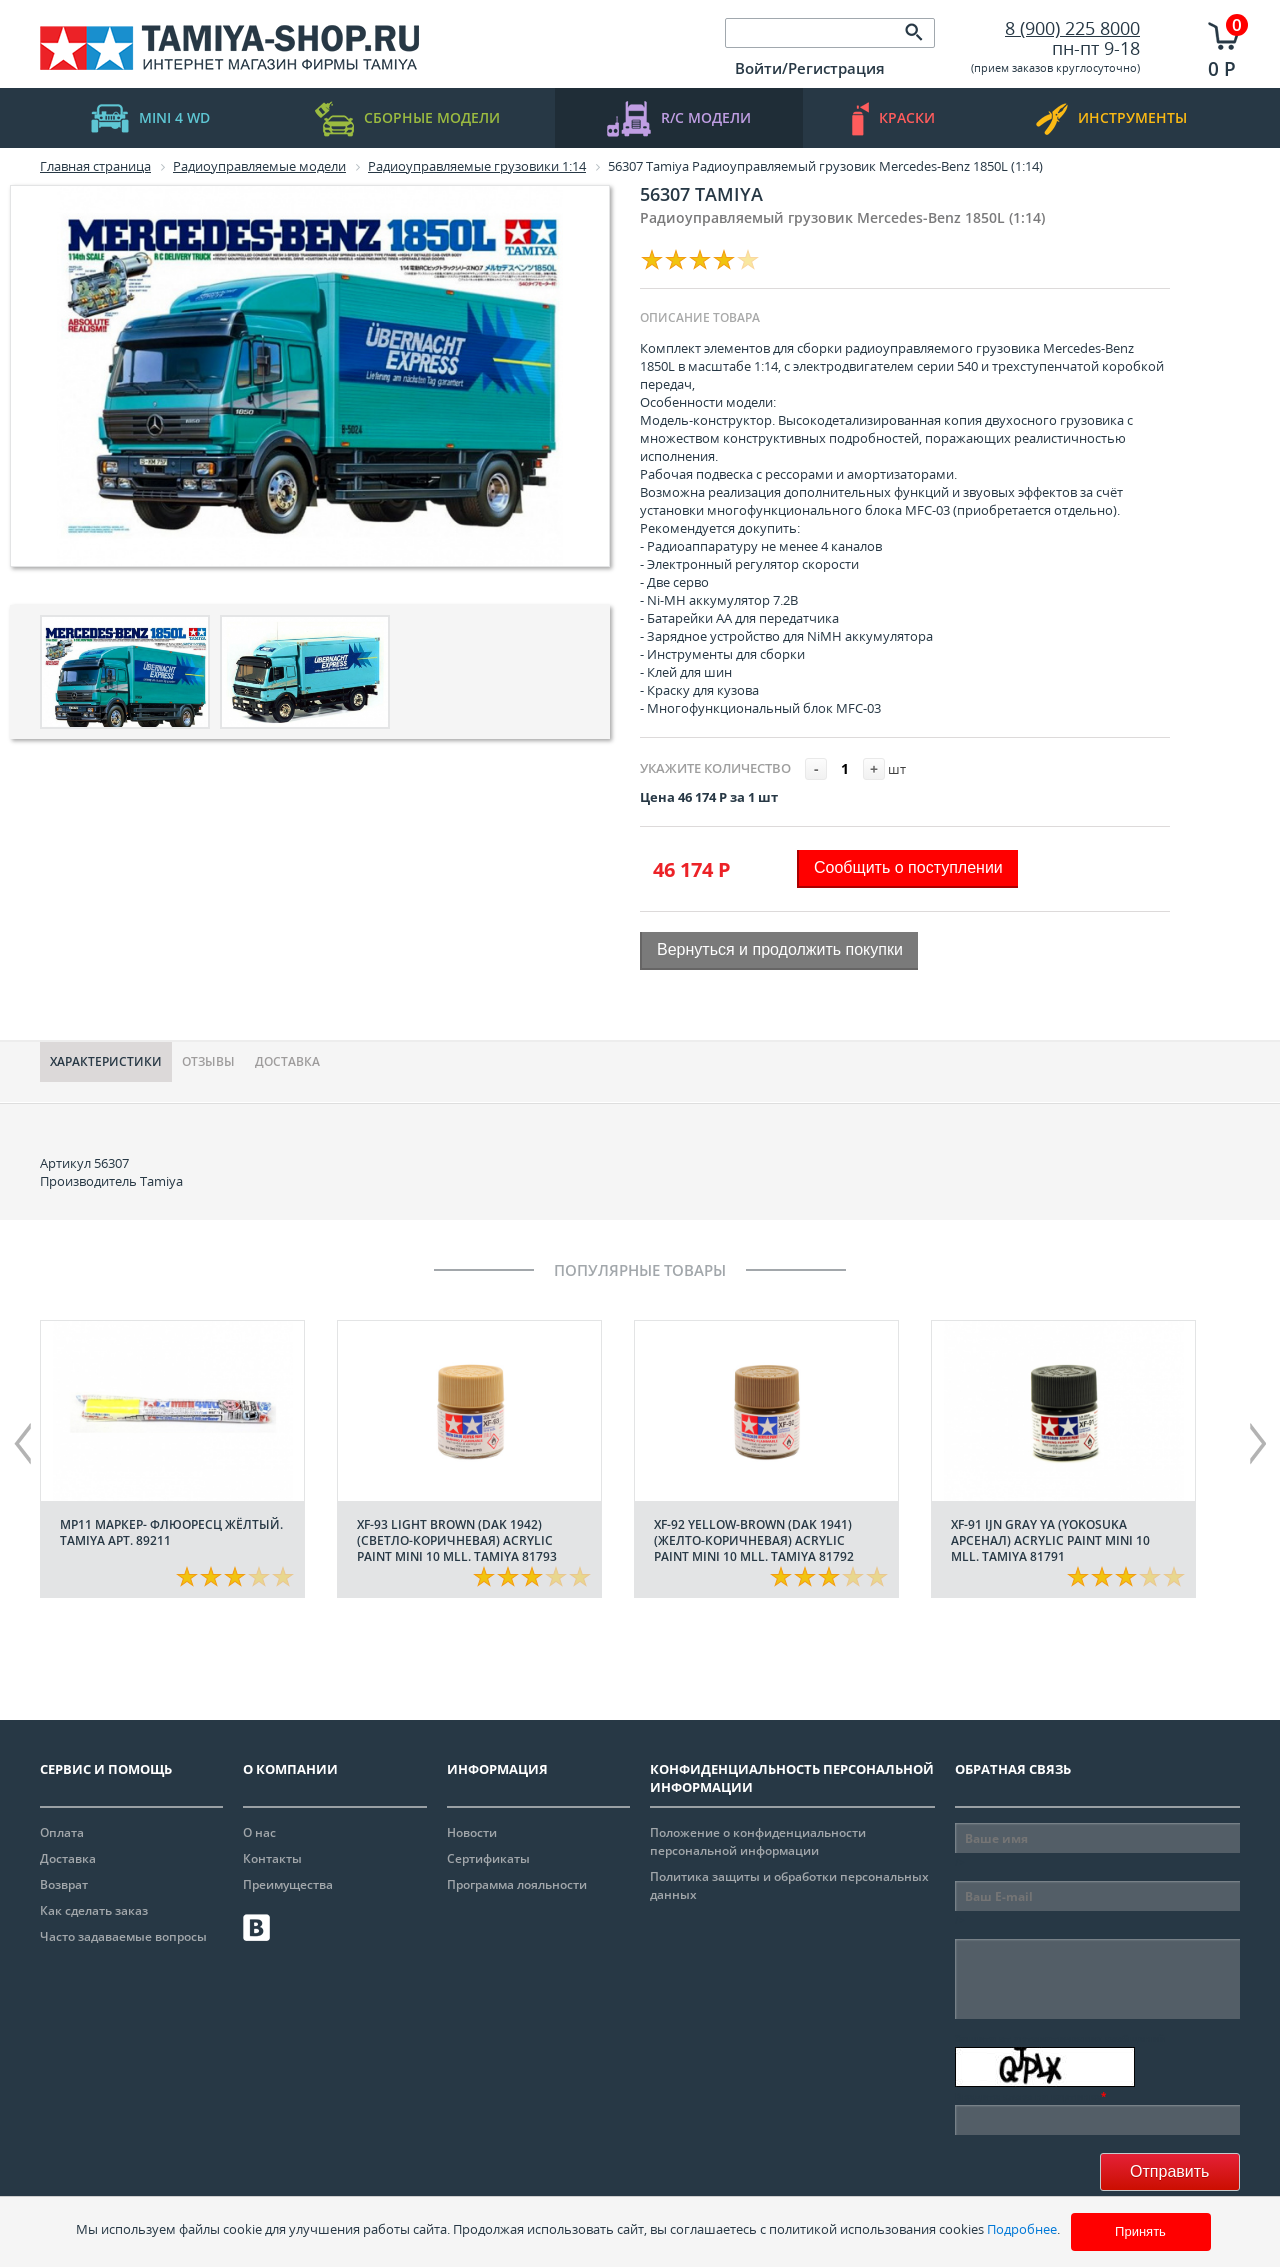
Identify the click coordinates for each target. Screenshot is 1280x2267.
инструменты (1111, 118)
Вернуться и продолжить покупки (780, 949)
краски (893, 118)
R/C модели (679, 118)
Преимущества (288, 1884)
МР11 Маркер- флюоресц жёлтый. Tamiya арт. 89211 (171, 1532)
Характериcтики (106, 1061)
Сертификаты (488, 1858)
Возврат (64, 1884)
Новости (472, 1832)
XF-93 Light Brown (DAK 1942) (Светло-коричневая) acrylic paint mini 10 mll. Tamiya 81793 (457, 1540)
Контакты (272, 1858)
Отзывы (208, 1061)
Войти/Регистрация (810, 68)
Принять (1140, 2231)
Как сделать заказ (94, 1910)
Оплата (62, 1832)
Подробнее (1022, 2229)
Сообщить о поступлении (908, 867)
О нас (259, 1832)
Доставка (287, 1061)
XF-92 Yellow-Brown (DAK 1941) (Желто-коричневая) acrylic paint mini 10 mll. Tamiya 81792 (754, 1540)
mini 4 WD (150, 118)
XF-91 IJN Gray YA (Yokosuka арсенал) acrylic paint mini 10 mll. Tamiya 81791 (1050, 1540)
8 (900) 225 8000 (1072, 28)
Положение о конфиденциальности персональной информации (758, 1841)
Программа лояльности (517, 1884)
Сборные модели (407, 118)
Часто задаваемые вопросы (123, 1936)
